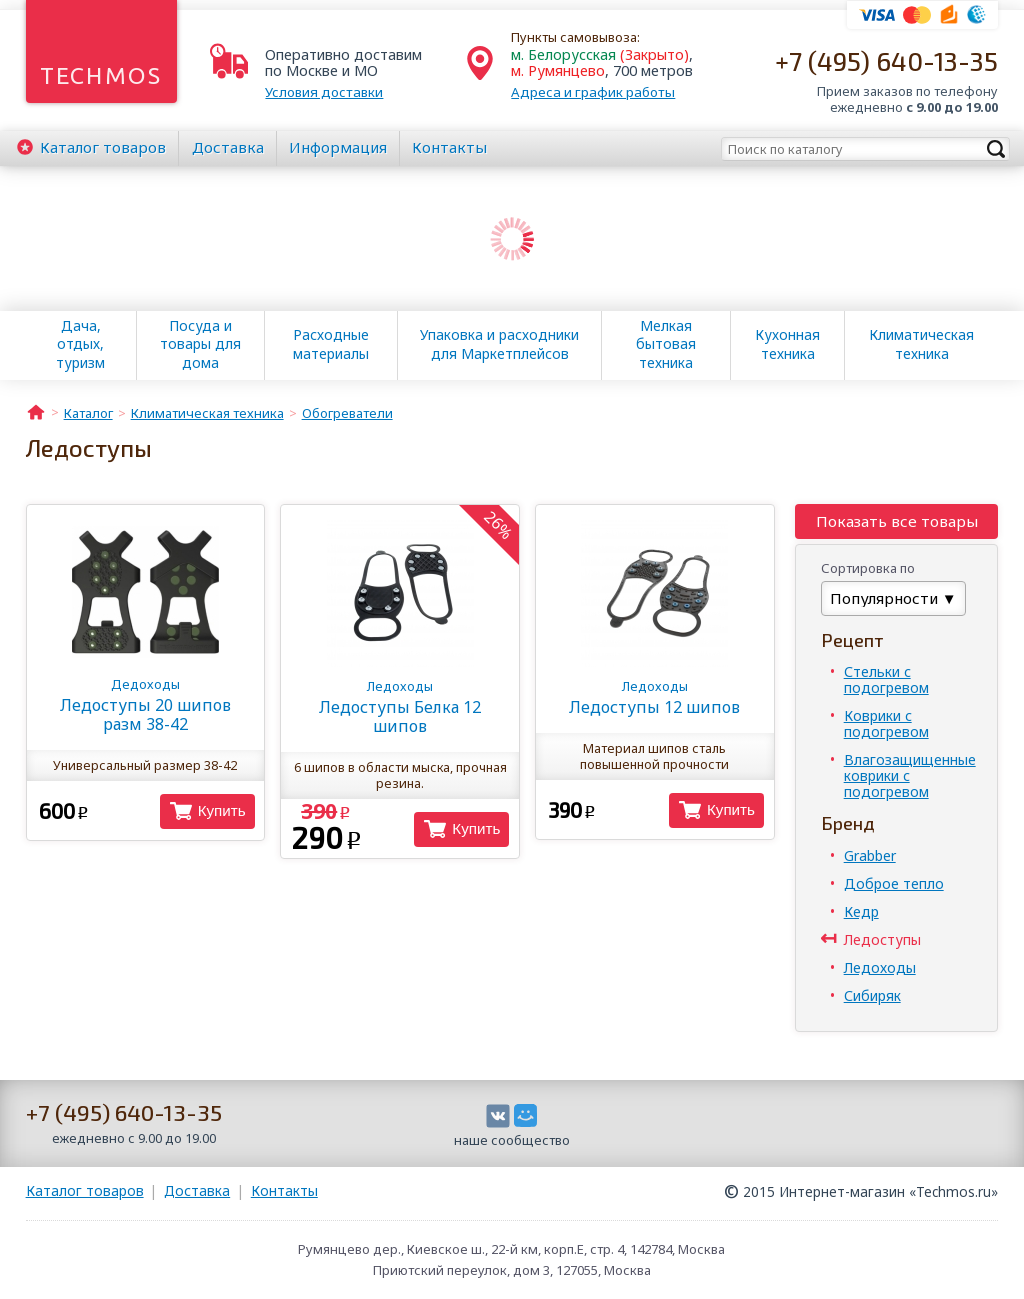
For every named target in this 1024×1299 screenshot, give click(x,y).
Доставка (228, 147)
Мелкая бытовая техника (666, 344)
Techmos (101, 75)
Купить (222, 810)
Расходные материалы (331, 344)
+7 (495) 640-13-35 (886, 60)
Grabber (870, 855)
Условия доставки (324, 92)
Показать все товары (897, 521)
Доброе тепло (894, 883)
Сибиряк (872, 995)
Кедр (861, 911)
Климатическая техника (921, 344)
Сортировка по (868, 568)
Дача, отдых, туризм (80, 344)
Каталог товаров (85, 1190)
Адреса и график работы (593, 92)
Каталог (103, 147)
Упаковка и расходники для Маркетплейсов (499, 344)
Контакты (449, 147)
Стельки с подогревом (886, 679)
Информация (338, 147)
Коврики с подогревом (886, 723)
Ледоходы (880, 967)
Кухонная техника (787, 344)
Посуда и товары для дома (200, 344)
